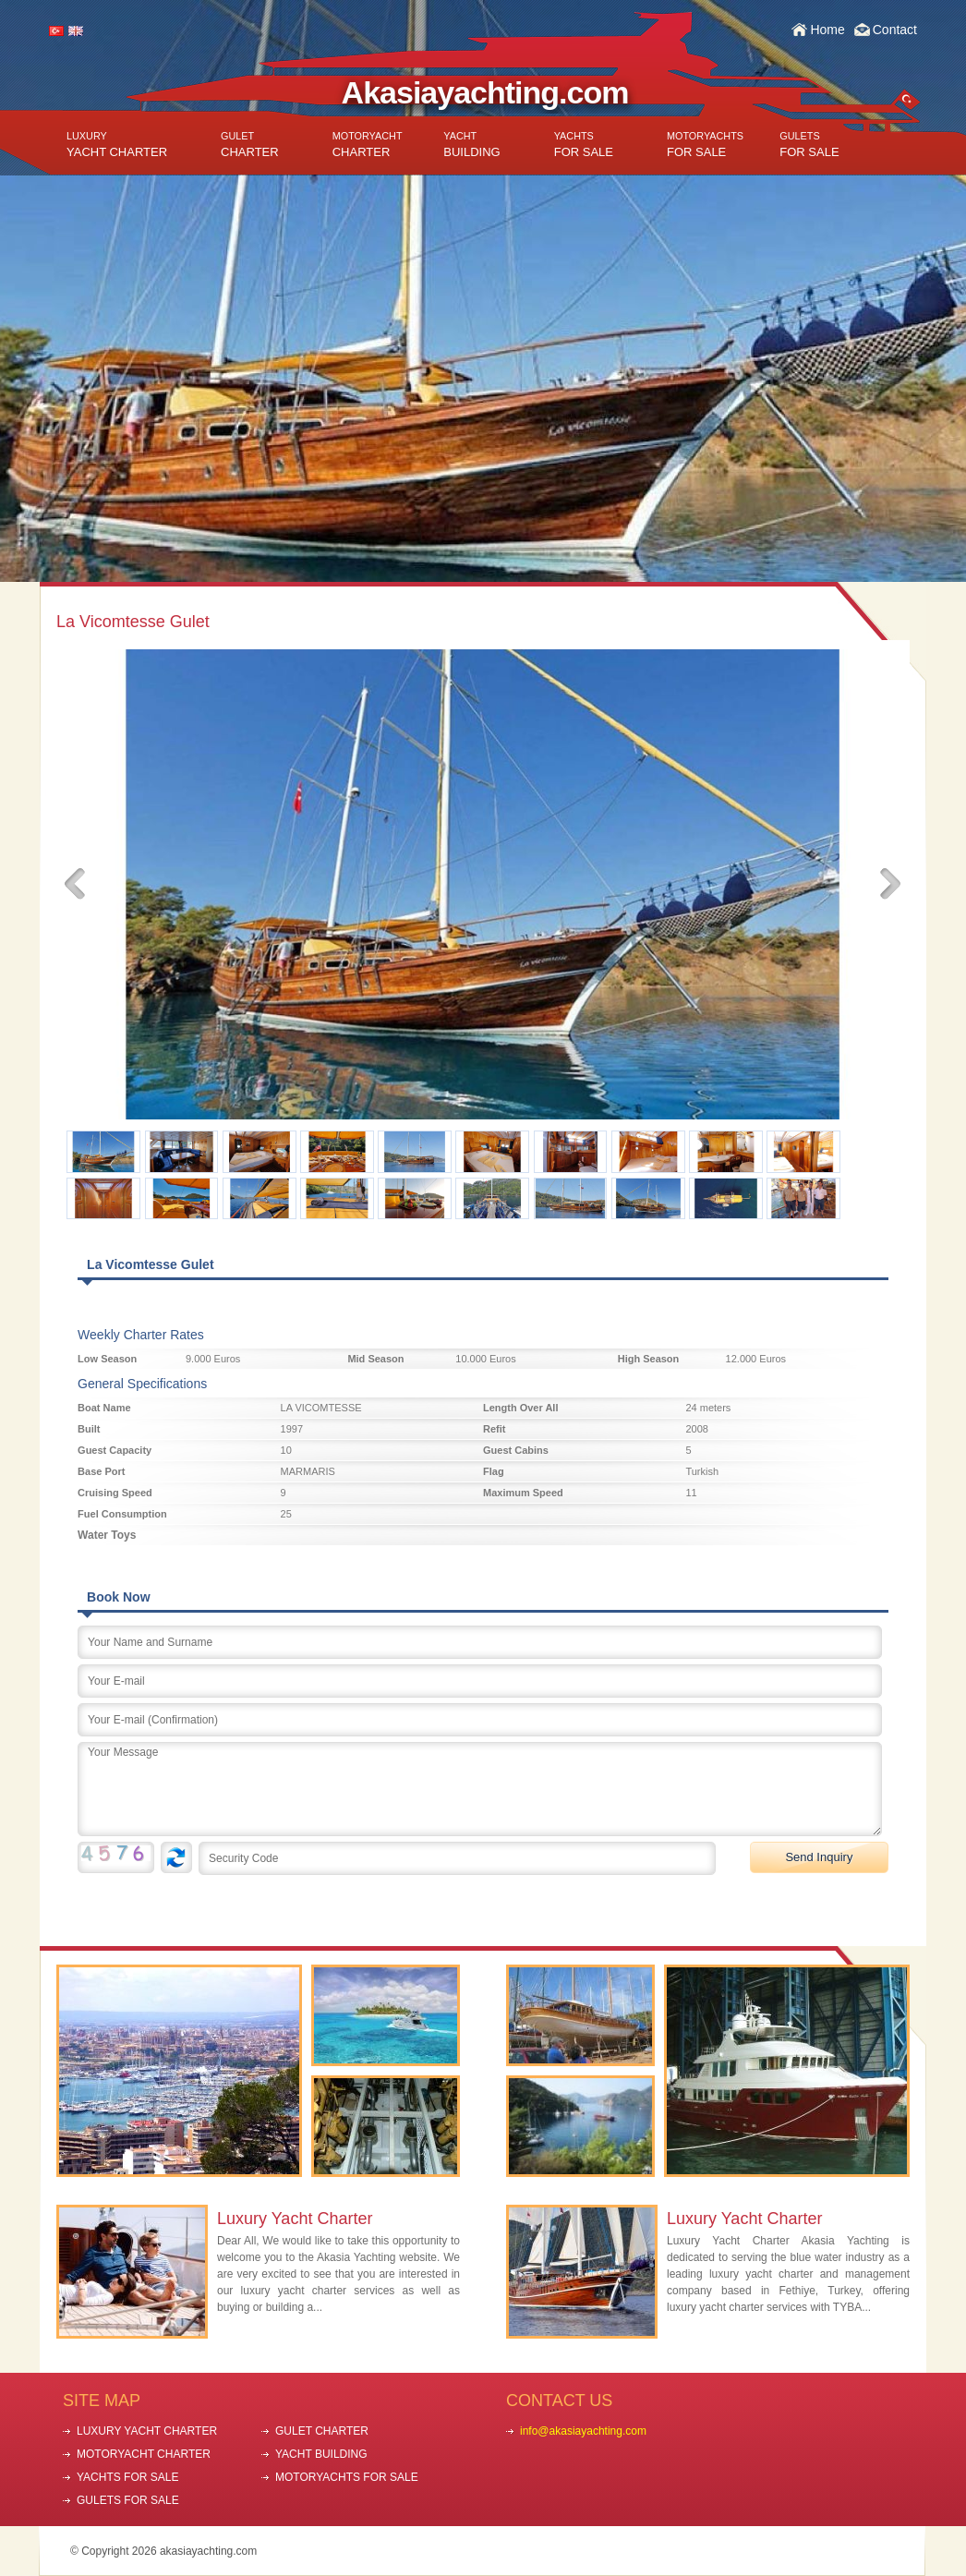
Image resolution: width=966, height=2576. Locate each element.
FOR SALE (583, 144)
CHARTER (250, 144)
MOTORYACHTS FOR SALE (346, 2477)
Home (827, 29)
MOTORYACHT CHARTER (144, 2454)
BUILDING (471, 144)
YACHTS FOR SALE (127, 2477)
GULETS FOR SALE (128, 2500)
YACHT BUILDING (321, 2454)
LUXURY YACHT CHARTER (147, 2431)
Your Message (480, 1789)
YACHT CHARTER (116, 144)
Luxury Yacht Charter (294, 2218)
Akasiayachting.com (485, 92)
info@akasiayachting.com (583, 2431)
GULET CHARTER (321, 2431)
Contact (895, 29)
